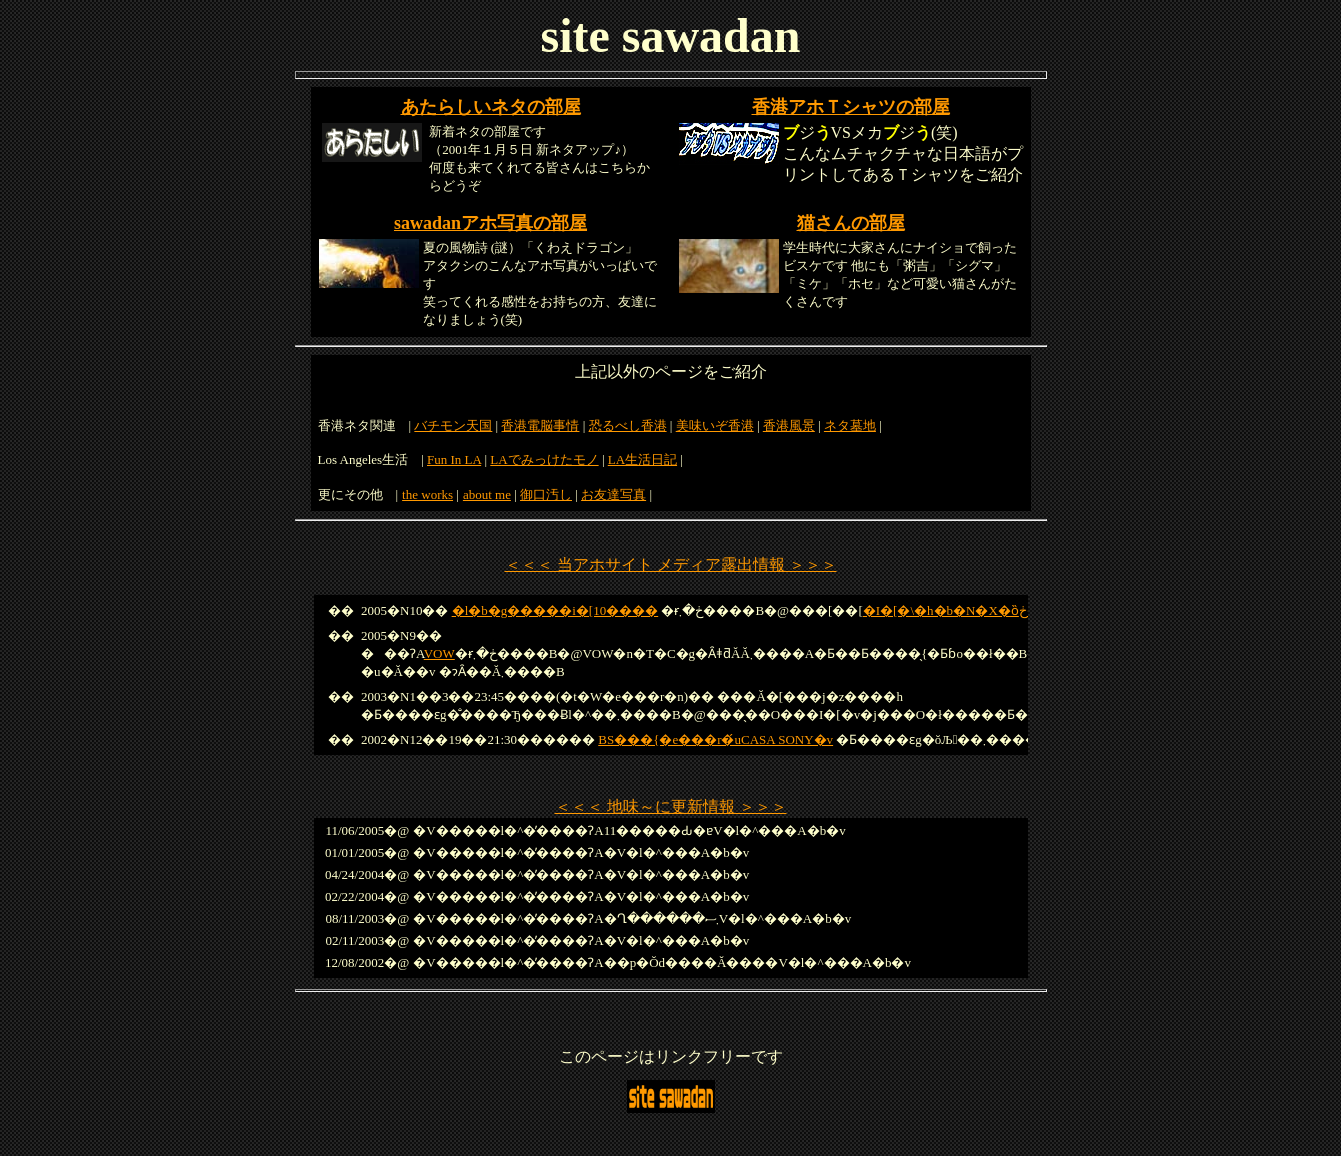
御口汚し (546, 494)
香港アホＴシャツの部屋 (851, 107)
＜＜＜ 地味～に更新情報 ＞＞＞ (671, 806)
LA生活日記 (642, 459)
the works (427, 494)
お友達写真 (613, 494)
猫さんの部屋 (851, 223)
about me (487, 494)
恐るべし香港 (628, 425)
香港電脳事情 (540, 425)
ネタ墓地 (850, 425)
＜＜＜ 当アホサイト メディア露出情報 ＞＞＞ (671, 564)
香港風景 (789, 425)
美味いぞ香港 (715, 425)
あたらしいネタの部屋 (491, 107)
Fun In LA (454, 459)
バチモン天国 (453, 425)
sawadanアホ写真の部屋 (490, 223)
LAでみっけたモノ (544, 459)
